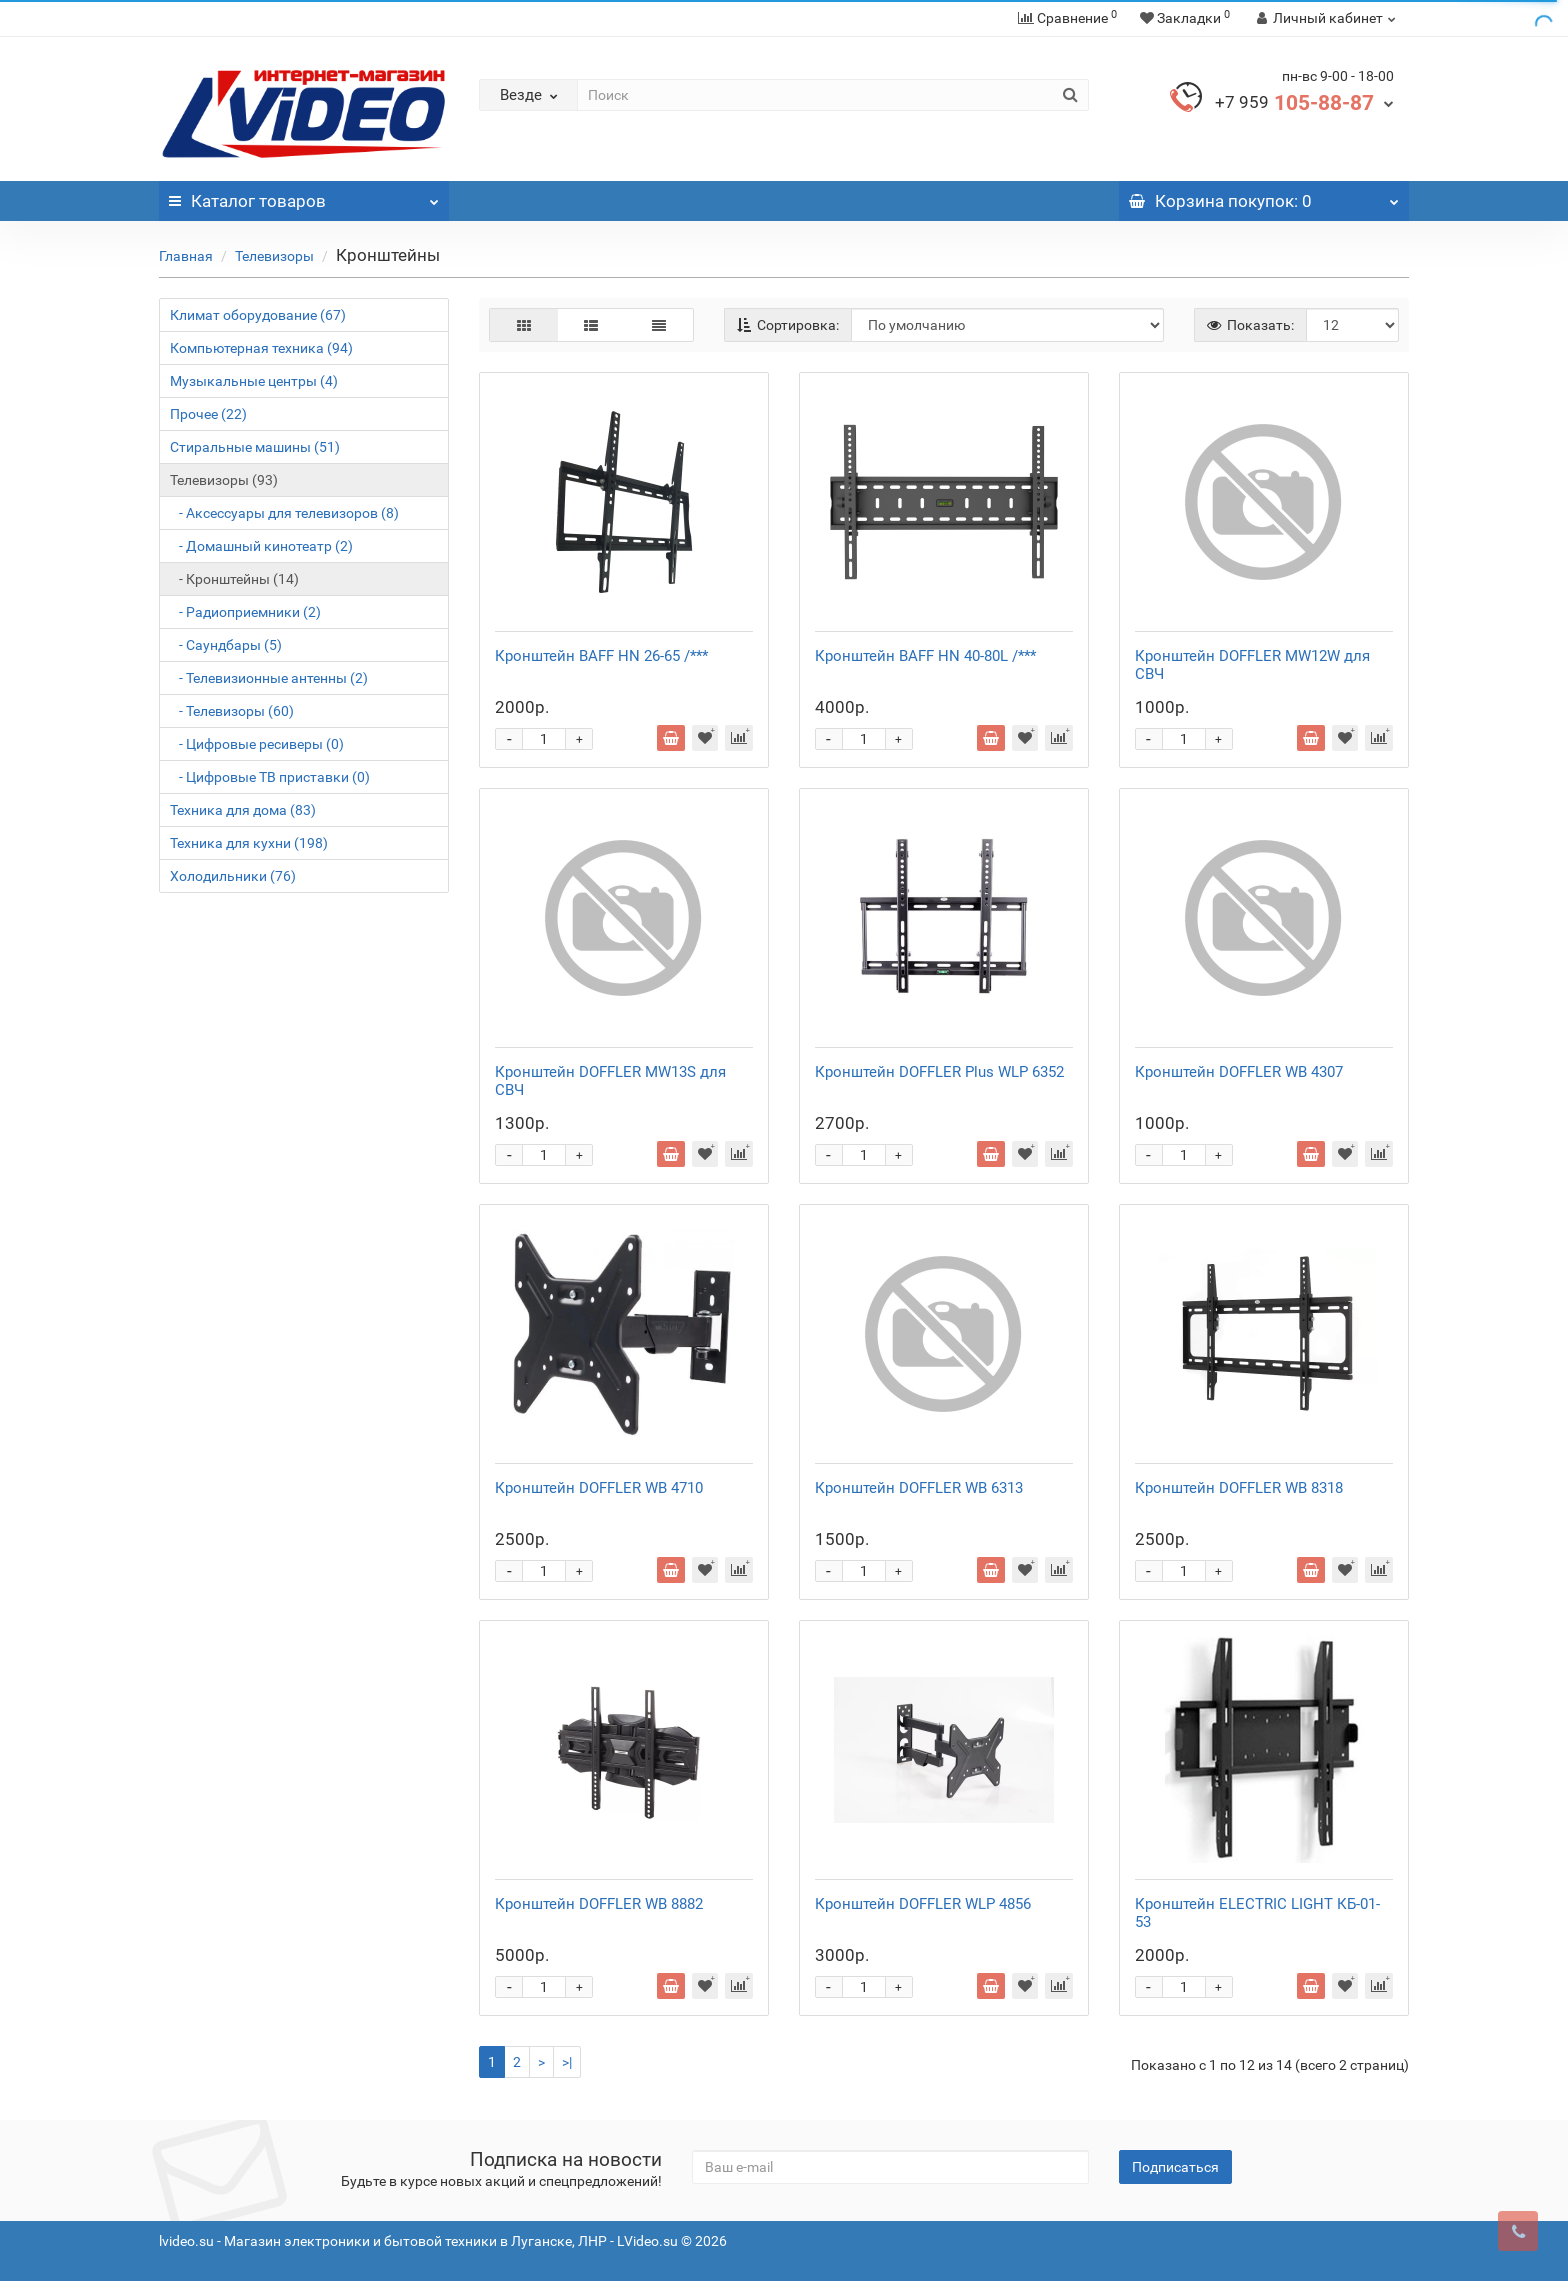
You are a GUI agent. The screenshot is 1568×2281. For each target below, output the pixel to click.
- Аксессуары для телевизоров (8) (284, 513)
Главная (186, 256)
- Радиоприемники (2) (245, 612)
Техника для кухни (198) (249, 843)
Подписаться (1175, 2167)
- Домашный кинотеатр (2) (261, 546)
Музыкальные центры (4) (254, 381)
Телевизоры (274, 256)
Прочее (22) (208, 414)
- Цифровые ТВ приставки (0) (270, 777)
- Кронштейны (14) (234, 579)
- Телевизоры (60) (232, 711)
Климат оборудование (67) (258, 315)
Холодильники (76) (233, 876)
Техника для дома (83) (243, 810)
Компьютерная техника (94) (261, 348)
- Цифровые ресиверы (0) (257, 744)
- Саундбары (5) (226, 645)
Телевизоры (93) (224, 480)
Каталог (304, 196)
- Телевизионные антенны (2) (269, 678)
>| (567, 2062)
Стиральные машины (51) (255, 447)
